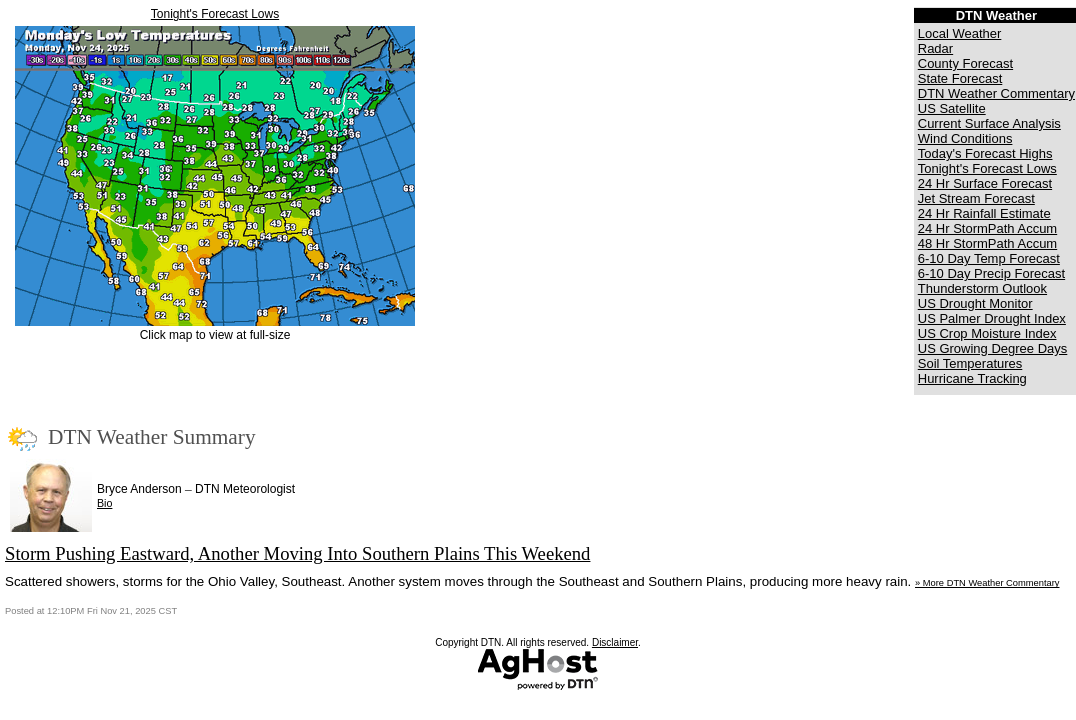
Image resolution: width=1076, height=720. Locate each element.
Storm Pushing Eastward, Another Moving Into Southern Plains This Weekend (297, 553)
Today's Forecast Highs (985, 153)
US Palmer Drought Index (992, 318)
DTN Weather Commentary (996, 93)
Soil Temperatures (970, 363)
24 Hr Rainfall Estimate (984, 213)
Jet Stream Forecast (976, 198)
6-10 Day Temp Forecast (989, 258)
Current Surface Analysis (989, 123)
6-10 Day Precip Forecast (991, 273)
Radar (935, 48)
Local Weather (960, 33)
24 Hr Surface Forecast (985, 183)
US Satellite (952, 108)
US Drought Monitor (975, 303)
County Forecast (965, 63)
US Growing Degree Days (993, 348)
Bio (104, 503)
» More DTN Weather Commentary (987, 583)
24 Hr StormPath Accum (987, 228)
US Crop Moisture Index (987, 333)
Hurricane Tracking (972, 378)
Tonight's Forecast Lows (215, 14)
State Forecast (960, 78)
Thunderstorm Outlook (982, 288)
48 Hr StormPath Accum (987, 243)
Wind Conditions (965, 138)
